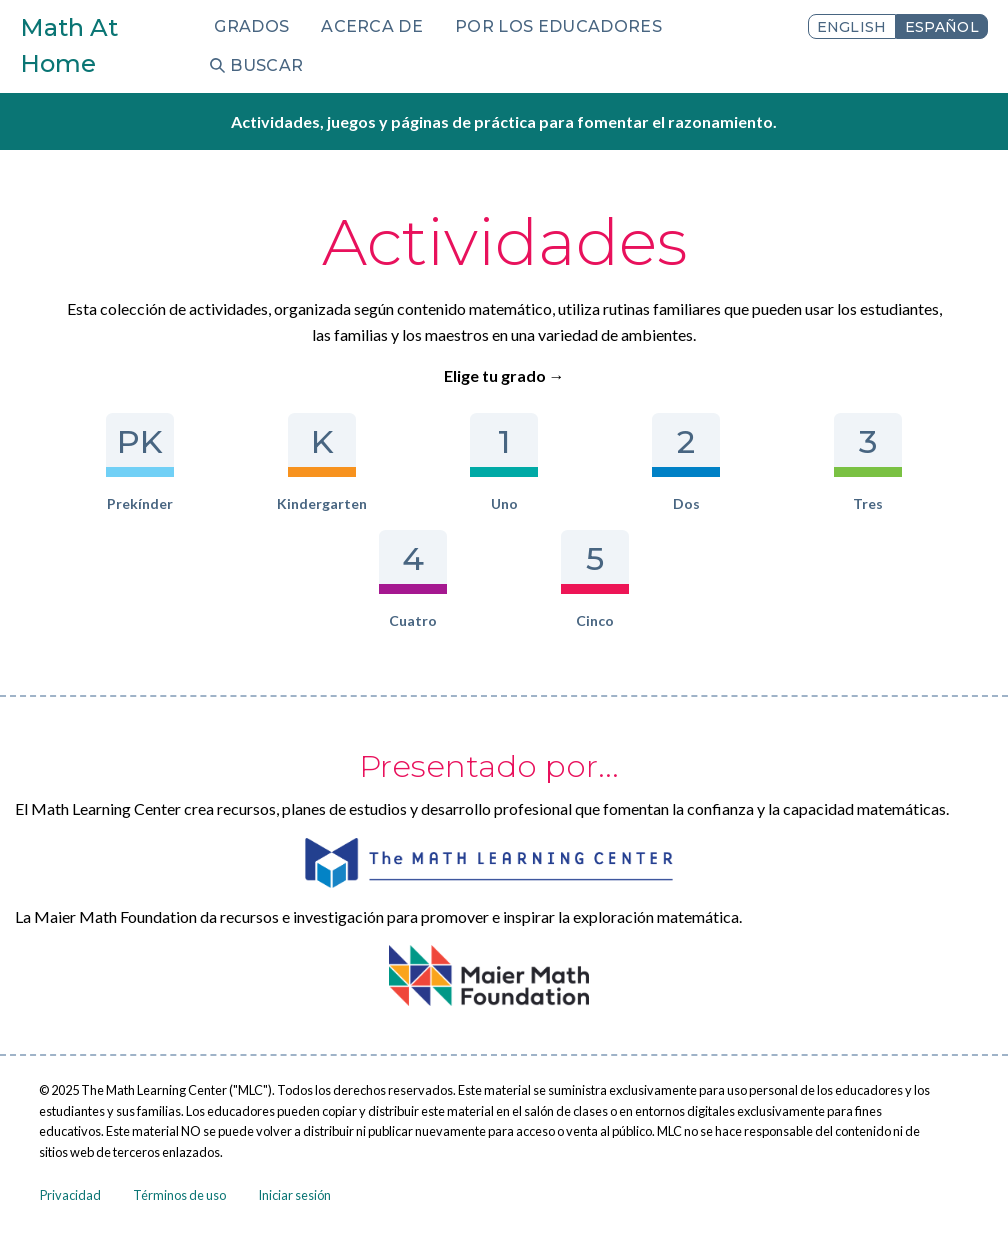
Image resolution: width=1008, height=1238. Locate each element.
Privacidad (70, 1195)
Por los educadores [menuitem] (558, 26)
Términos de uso (179, 1195)
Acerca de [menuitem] (372, 26)
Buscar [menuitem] (266, 65)
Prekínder (139, 462)
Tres (867, 462)
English (852, 27)
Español (942, 27)
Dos (685, 462)
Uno (503, 462)
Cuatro (412, 579)
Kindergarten (322, 462)
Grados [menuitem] (251, 26)
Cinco (594, 579)
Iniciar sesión (294, 1195)
